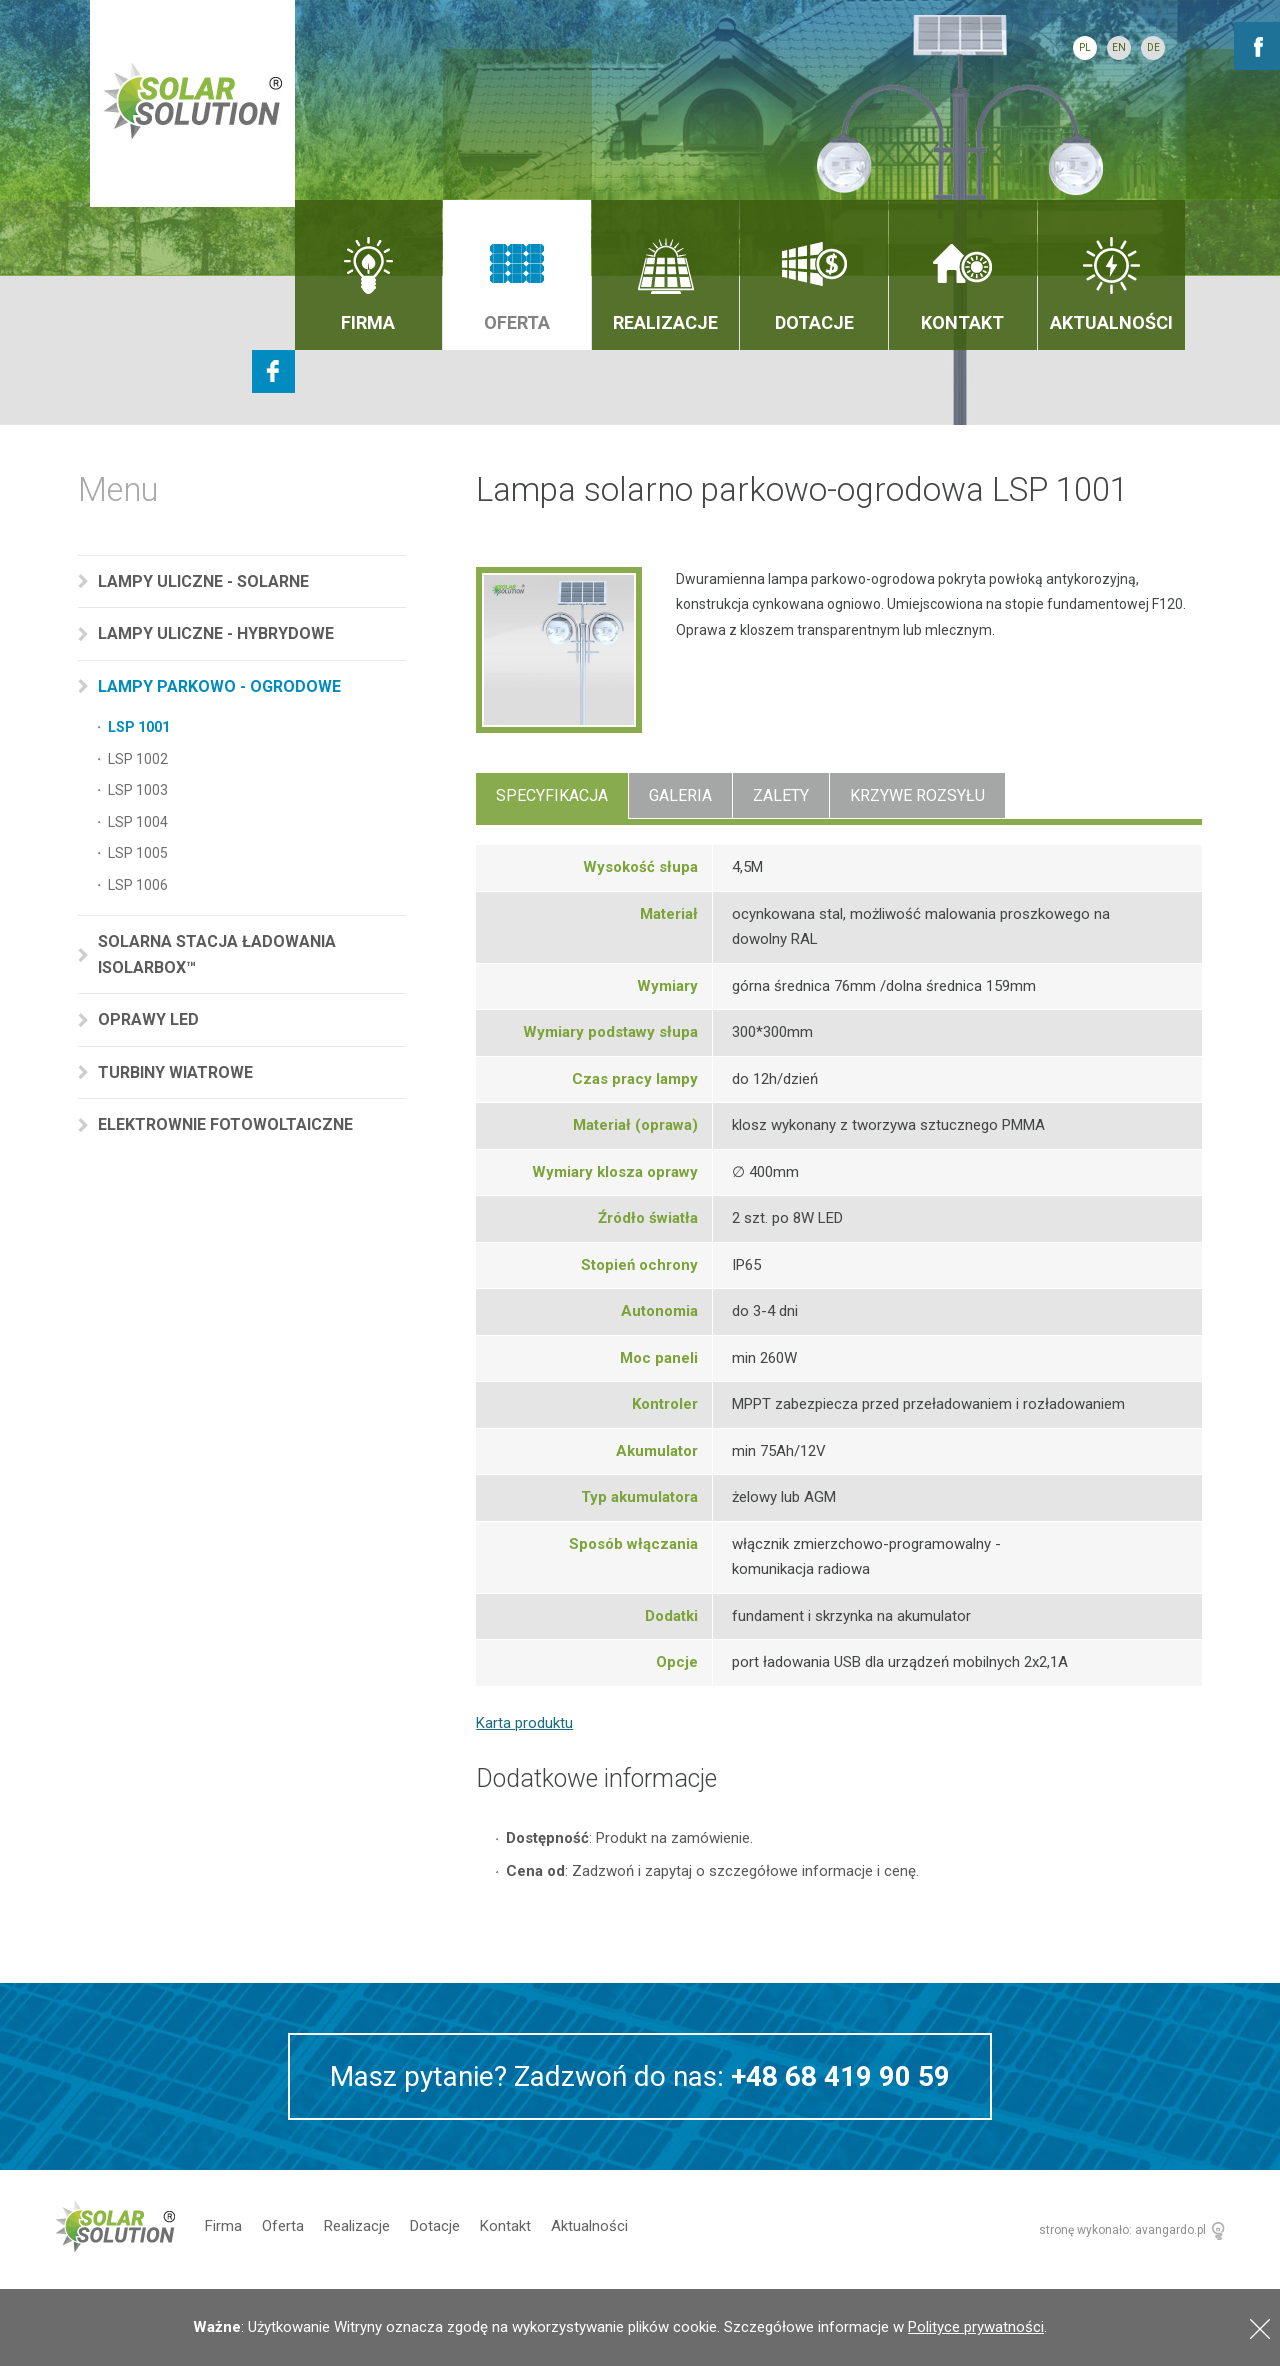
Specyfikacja (552, 795)
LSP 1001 (139, 727)
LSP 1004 (138, 822)
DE (1153, 47)
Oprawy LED (150, 1019)
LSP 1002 (138, 759)
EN (1119, 47)
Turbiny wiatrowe (177, 1072)
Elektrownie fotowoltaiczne (227, 1124)
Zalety (781, 795)
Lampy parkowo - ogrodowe (221, 686)
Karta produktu (524, 1723)
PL (1085, 47)
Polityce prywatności (976, 2327)
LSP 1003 (138, 790)
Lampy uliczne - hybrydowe (218, 633)
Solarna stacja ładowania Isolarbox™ (217, 954)
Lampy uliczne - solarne (205, 581)
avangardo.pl (1170, 2230)
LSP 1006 (138, 885)
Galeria (680, 795)
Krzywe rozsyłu (917, 795)
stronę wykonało (1084, 2230)
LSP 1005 (138, 853)
